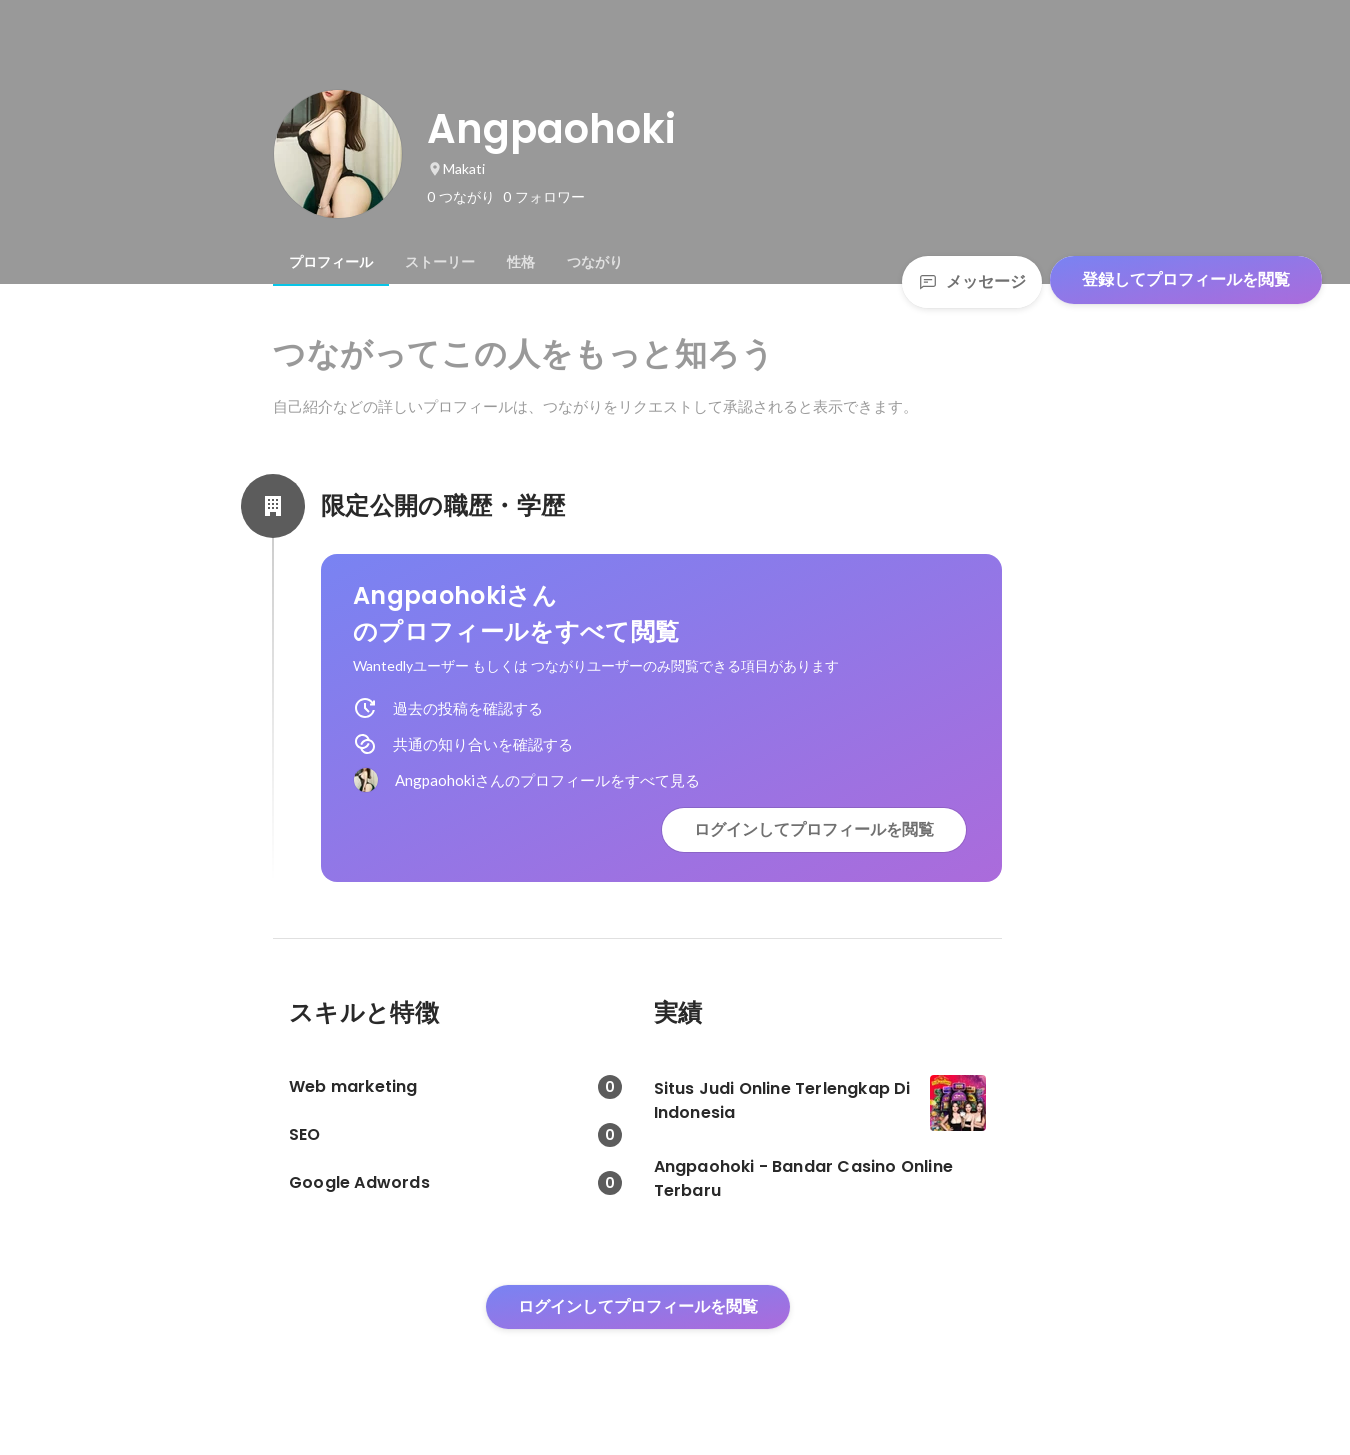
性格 (521, 262)
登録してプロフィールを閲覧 (1186, 279)
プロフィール (331, 262)
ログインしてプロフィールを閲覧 (814, 829)
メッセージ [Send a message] (972, 281)
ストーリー (440, 262)
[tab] (331, 262)
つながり (595, 262)
